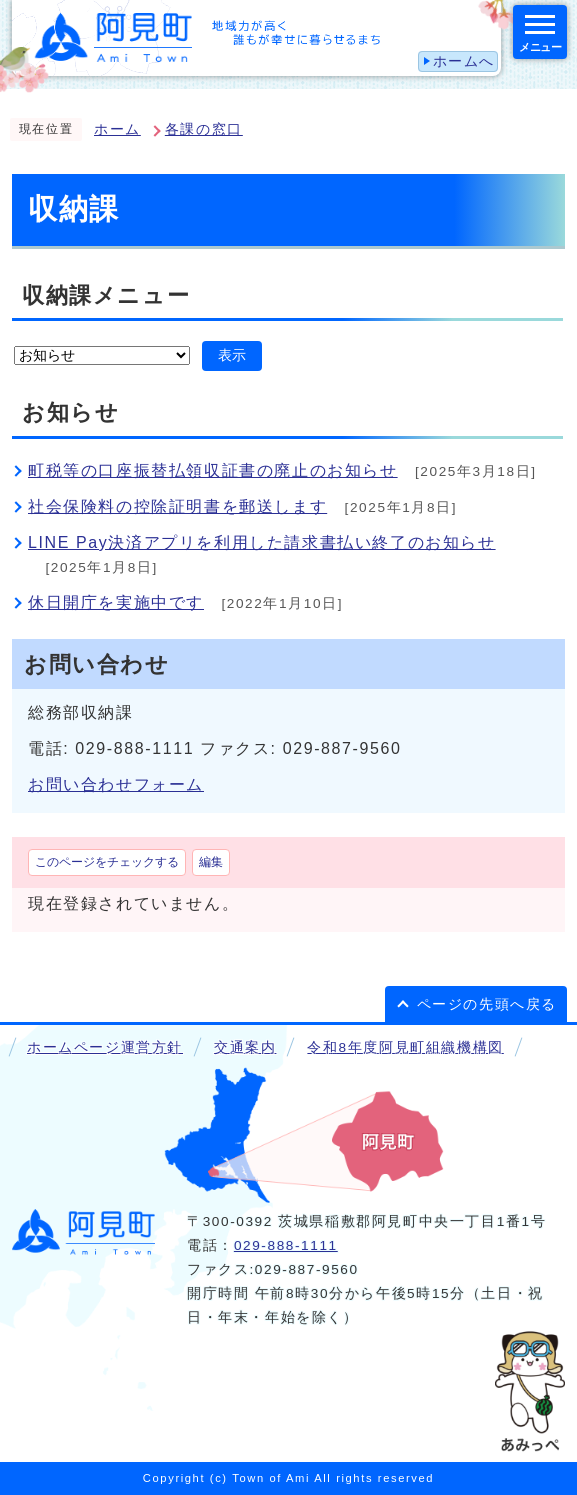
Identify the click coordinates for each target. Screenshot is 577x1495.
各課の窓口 (204, 129)
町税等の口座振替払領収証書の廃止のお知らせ (213, 470)
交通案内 (245, 1047)
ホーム (117, 129)
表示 (232, 355)
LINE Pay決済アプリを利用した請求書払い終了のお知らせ (262, 542)
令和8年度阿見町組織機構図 (405, 1047)
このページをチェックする (107, 862)
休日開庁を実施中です (116, 602)
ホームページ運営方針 (105, 1047)
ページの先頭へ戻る (487, 1004)
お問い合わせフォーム (116, 784)
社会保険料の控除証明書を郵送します (177, 506)
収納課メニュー (106, 295)
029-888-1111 (286, 1245)
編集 (211, 862)
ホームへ (464, 61)
